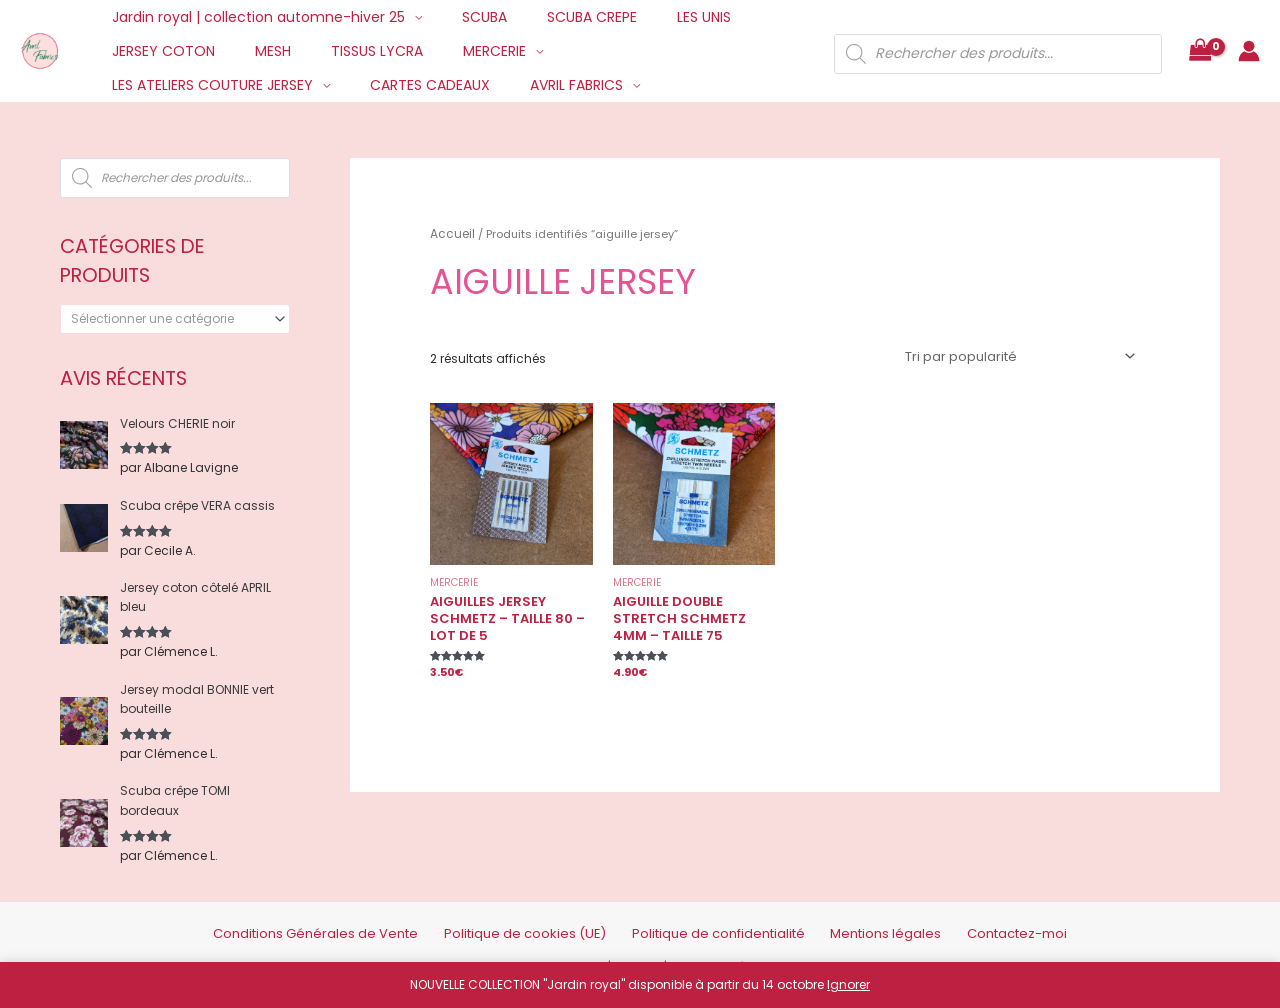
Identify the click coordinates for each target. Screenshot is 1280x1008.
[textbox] (168, 319)
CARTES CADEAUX (166, 85)
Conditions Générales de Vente (363, 918)
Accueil (450, 232)
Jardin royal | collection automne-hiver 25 (252, 17)
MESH (255, 51)
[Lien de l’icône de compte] (1249, 51)
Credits (642, 950)
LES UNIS (662, 17)
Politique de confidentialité (709, 918)
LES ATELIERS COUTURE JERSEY (629, 51)
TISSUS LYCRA (347, 51)
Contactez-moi (964, 918)
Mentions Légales (725, 950)
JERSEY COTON (157, 51)
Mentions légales (853, 918)
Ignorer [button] (848, 984)
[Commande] (1023, 353)
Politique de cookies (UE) (543, 918)
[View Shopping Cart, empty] (1200, 51)
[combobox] (175, 319)
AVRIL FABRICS (300, 85)
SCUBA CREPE (562, 17)
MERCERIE (452, 51)
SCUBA (466, 17)
